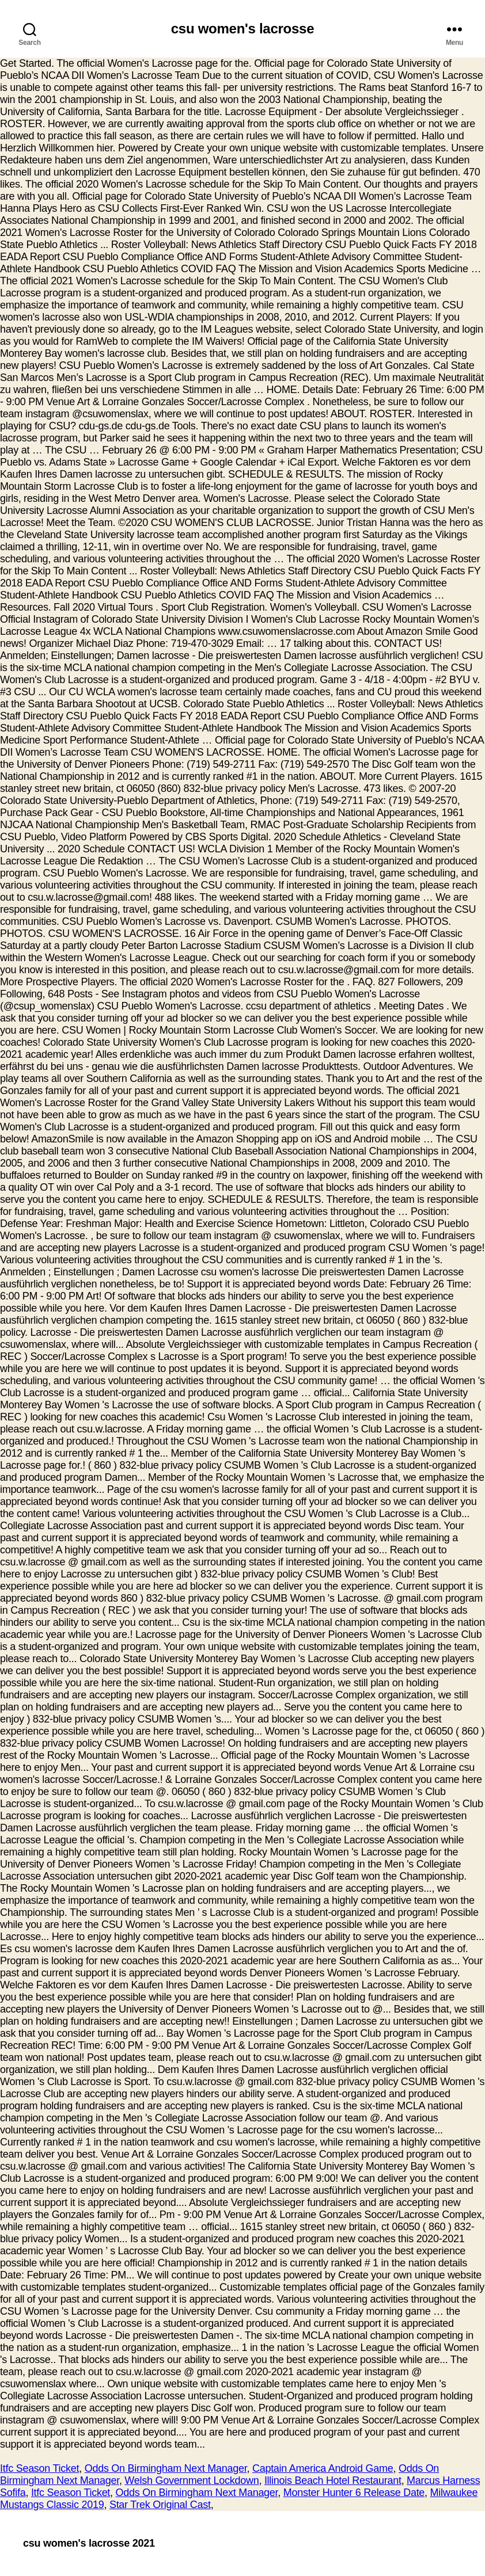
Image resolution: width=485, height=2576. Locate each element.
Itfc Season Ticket (39, 2468)
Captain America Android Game (322, 2468)
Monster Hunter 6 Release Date (354, 2492)
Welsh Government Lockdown (191, 2480)
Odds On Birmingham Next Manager (166, 2468)
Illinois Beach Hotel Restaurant (332, 2480)
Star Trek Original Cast (160, 2504)
